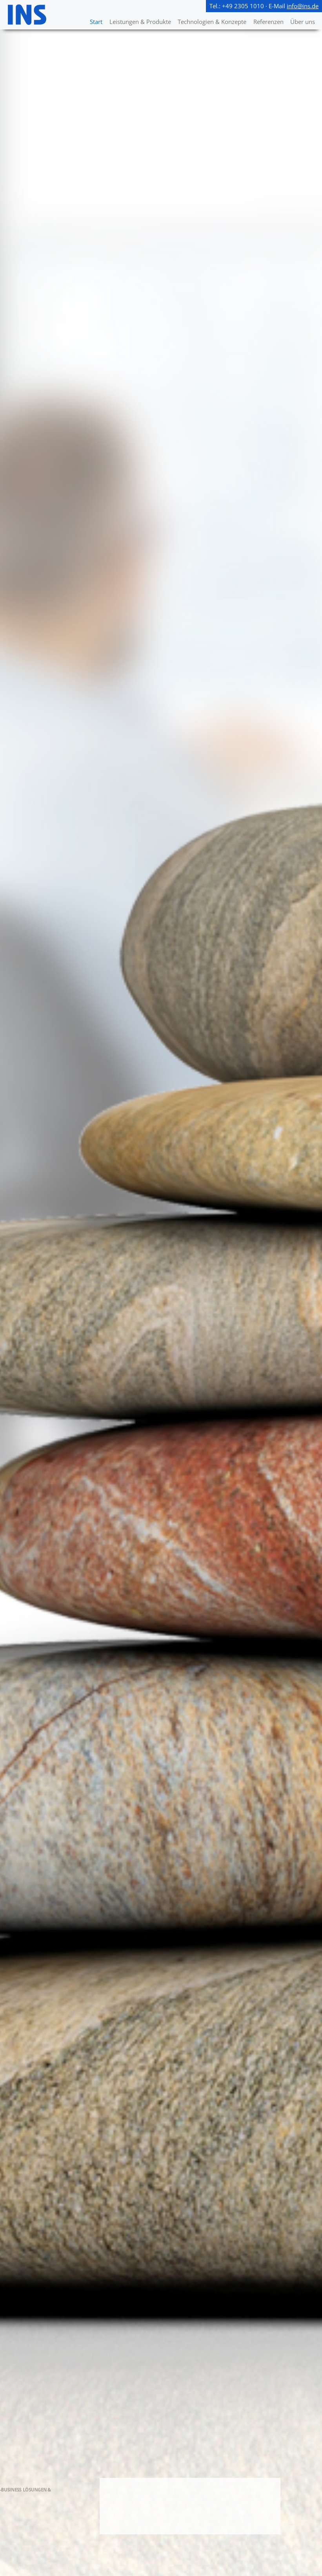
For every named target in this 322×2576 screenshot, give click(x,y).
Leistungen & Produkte (140, 22)
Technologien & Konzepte (212, 22)
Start (96, 22)
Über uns (302, 22)
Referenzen (268, 22)
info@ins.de (302, 6)
